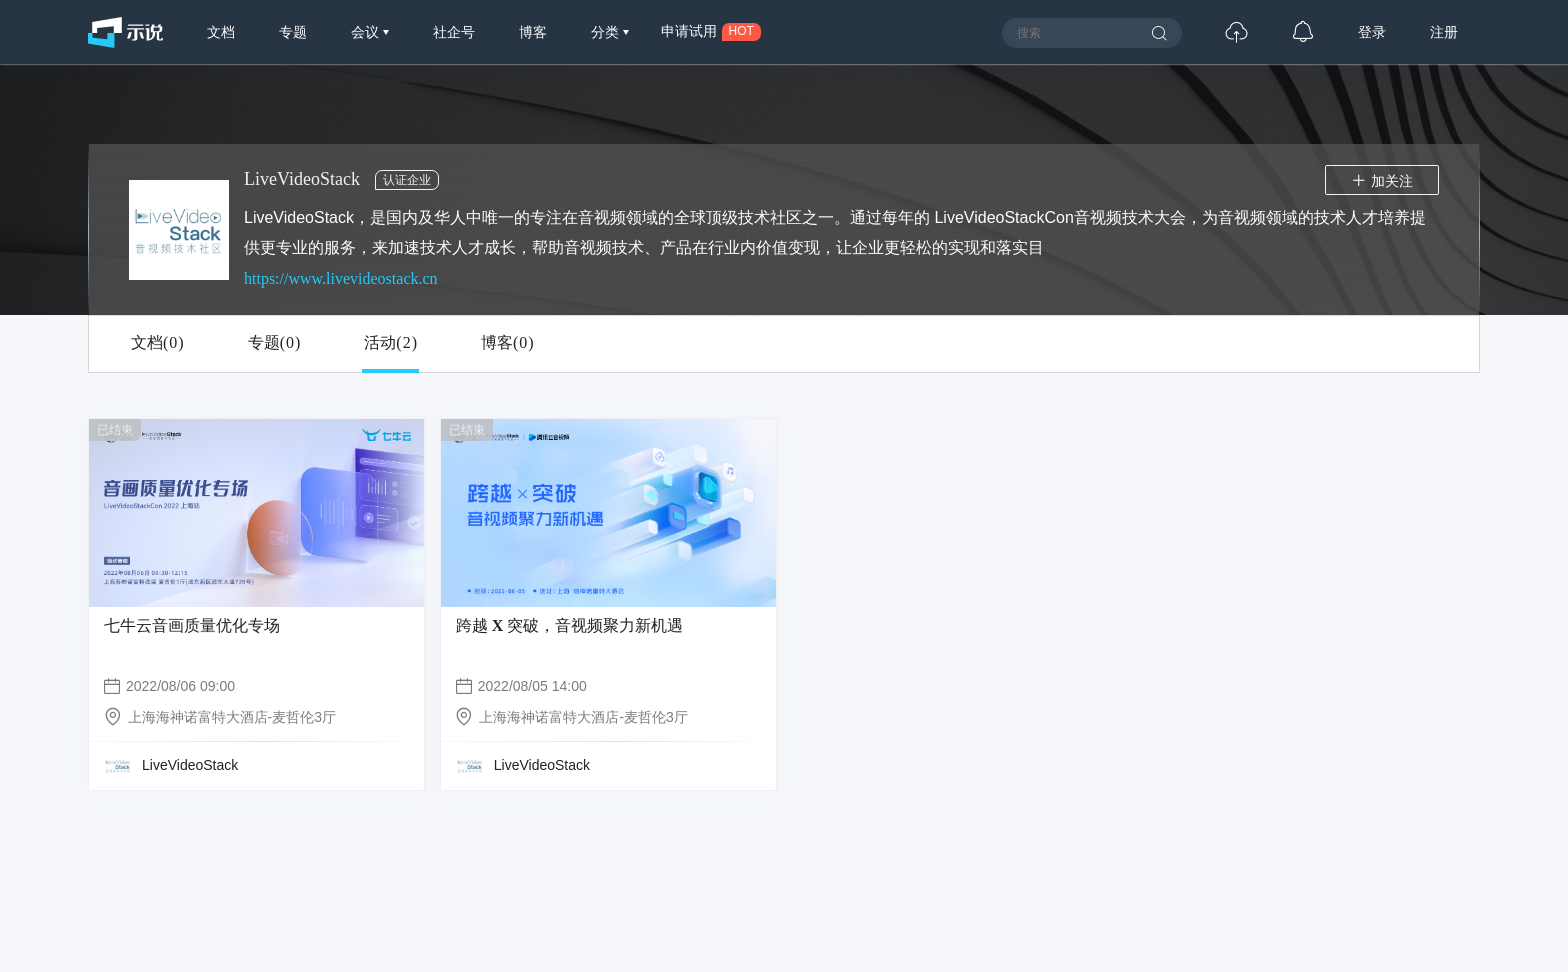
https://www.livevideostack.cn (341, 278)
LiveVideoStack (190, 765)
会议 (367, 32)
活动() (390, 343)
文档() (157, 343)
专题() (274, 343)
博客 (533, 32)
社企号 (454, 32)
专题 (293, 32)
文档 (221, 32)
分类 (607, 32)
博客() (507, 343)
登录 (1372, 32)
